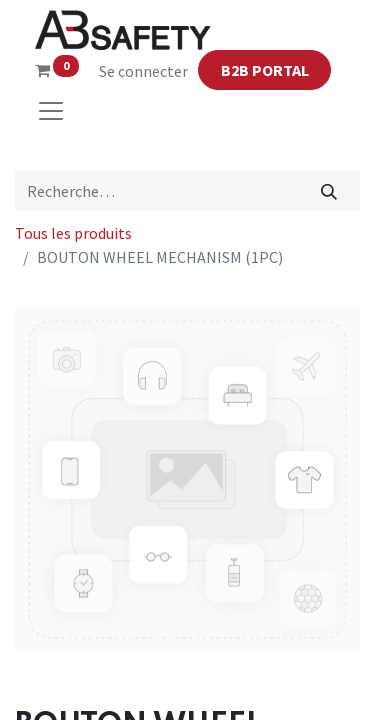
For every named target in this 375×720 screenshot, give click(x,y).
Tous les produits (73, 233)
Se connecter (143, 71)
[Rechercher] (329, 191)
